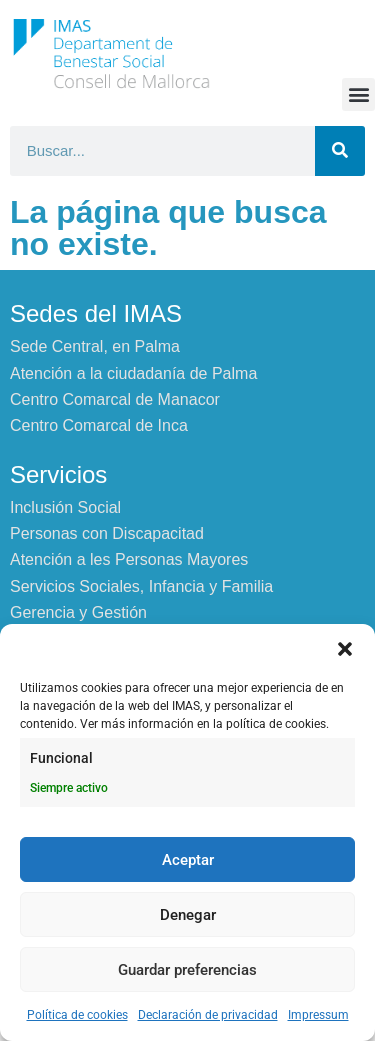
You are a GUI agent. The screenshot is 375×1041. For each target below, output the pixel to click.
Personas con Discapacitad (107, 533)
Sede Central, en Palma (95, 346)
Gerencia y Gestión (78, 612)
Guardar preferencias (187, 970)
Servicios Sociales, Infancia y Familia (141, 586)
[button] (345, 649)
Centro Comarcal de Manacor (115, 399)
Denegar (188, 915)
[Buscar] (340, 151)
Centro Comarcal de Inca (99, 425)
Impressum (318, 1015)
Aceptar (188, 860)
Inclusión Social (65, 507)
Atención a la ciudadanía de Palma (133, 373)
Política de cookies (77, 1015)
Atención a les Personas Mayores (129, 559)
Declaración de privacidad (208, 1015)
